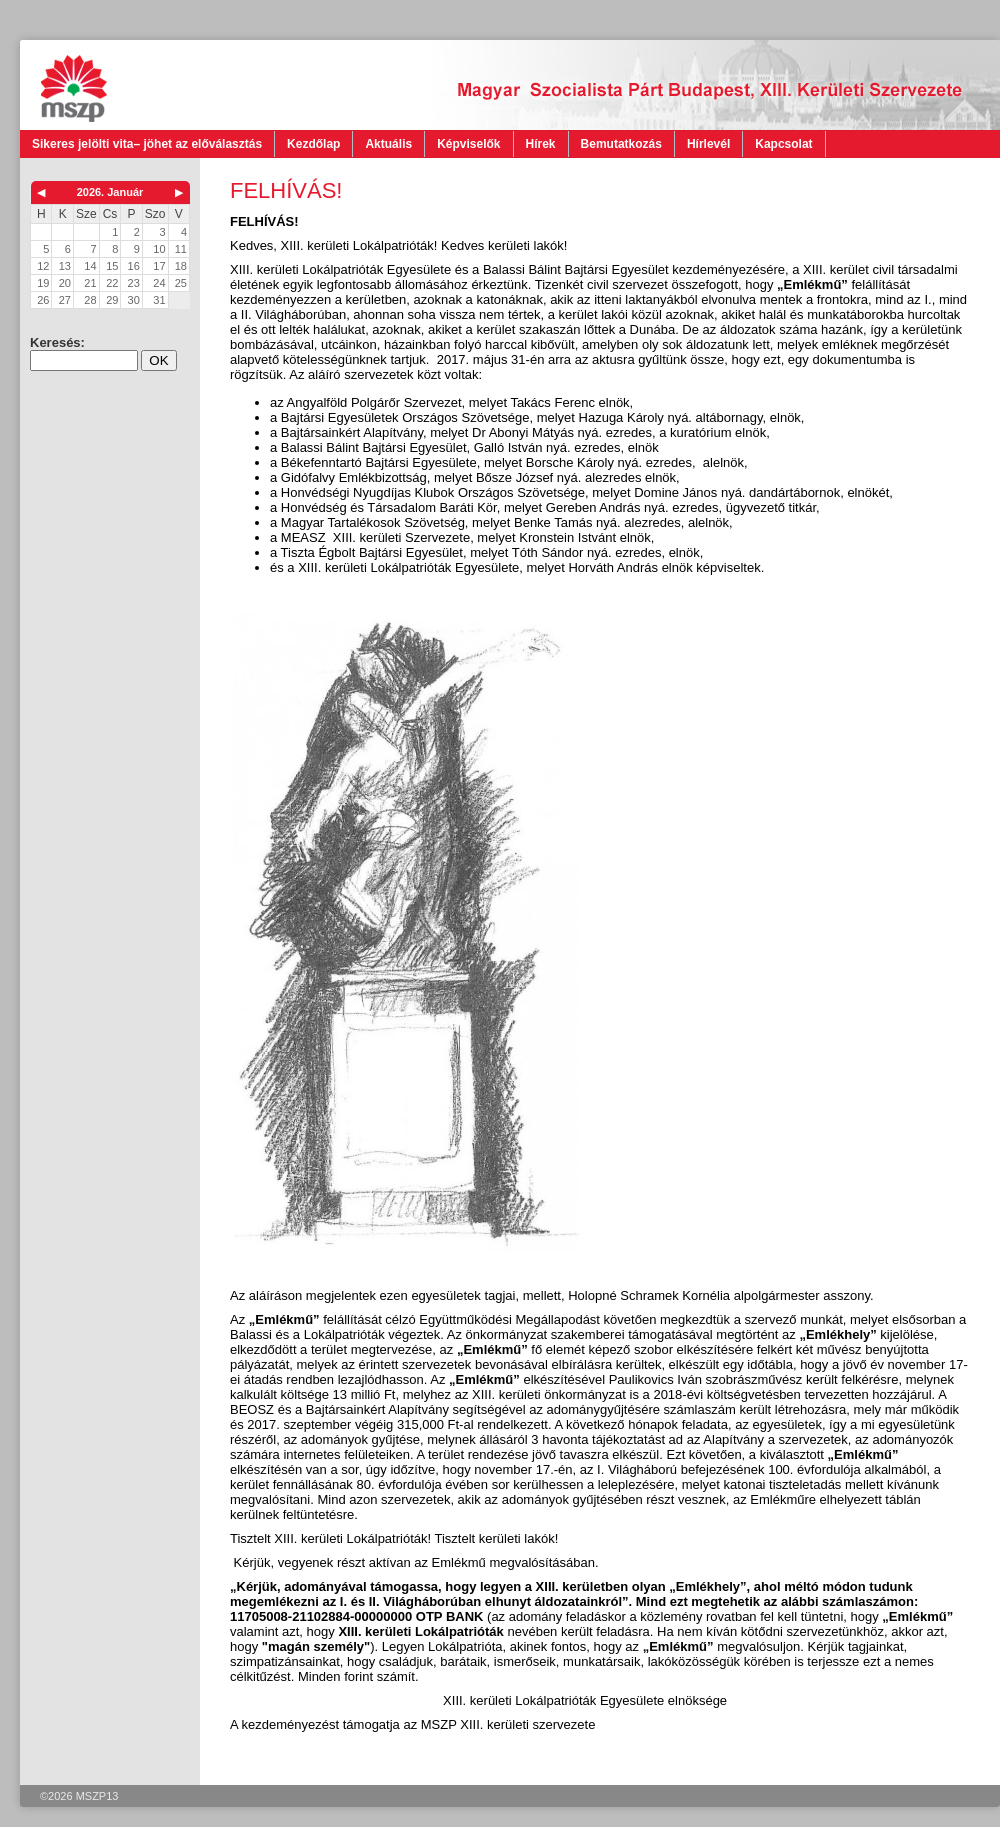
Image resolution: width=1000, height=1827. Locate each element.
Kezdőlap (313, 144)
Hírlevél (708, 144)
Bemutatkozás (621, 144)
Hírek (541, 144)
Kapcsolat (783, 144)
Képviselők (468, 144)
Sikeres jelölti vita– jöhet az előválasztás (147, 144)
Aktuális (388, 144)
